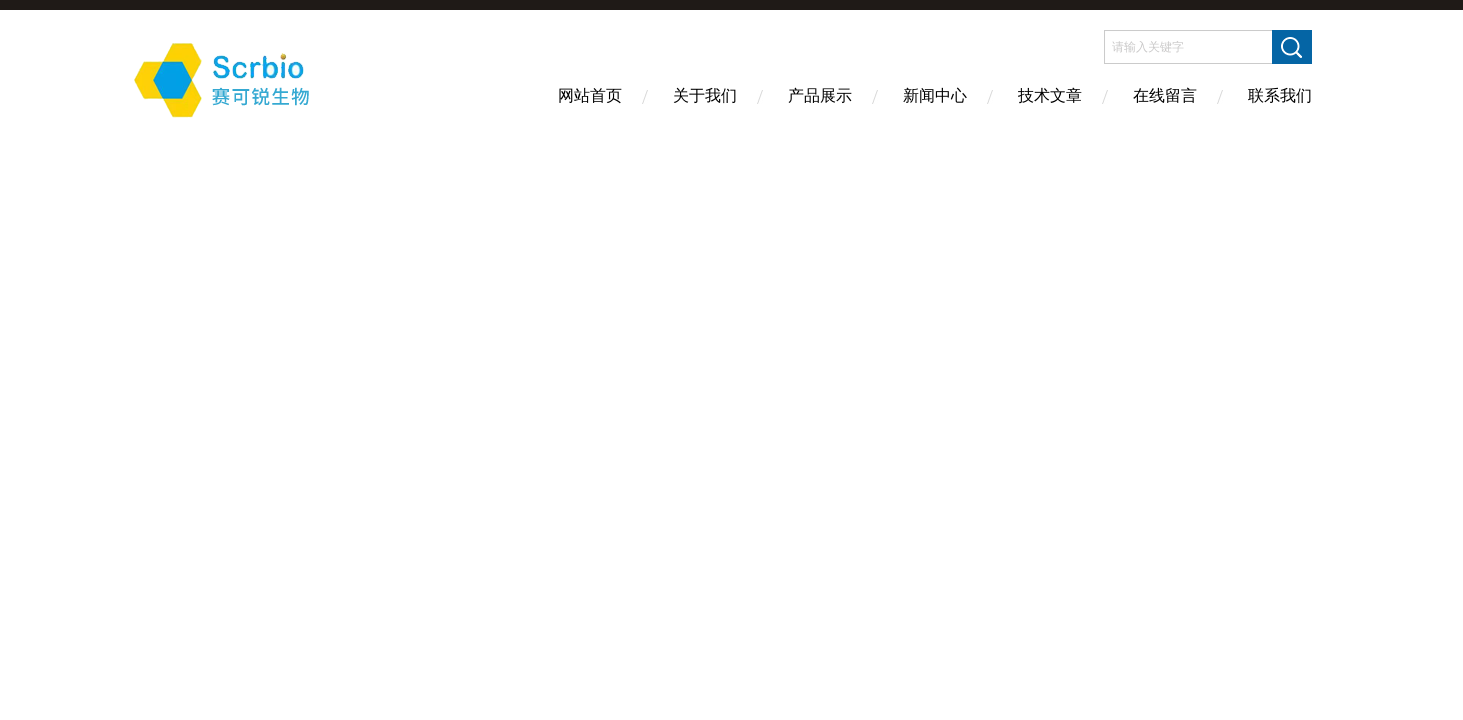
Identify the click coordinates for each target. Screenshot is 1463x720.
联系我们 (1280, 95)
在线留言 (1165, 95)
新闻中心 (935, 95)
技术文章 (1050, 95)
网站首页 (590, 95)
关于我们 (705, 95)
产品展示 (820, 95)
